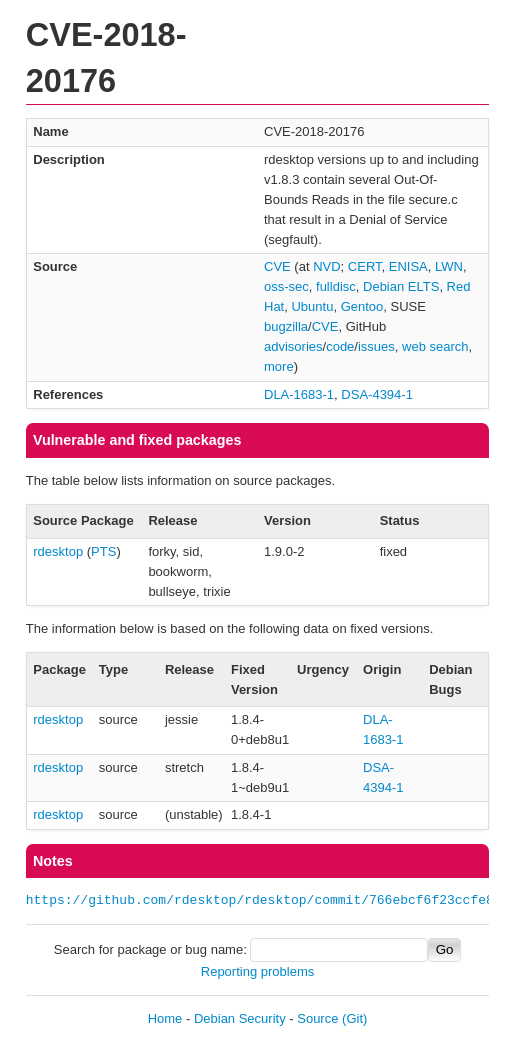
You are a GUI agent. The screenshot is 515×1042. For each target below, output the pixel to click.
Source (317, 1018)
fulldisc (336, 286)
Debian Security (240, 1018)
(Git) (354, 1018)
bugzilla (286, 326)
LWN (449, 266)
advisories (293, 346)
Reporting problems (257, 971)
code (340, 346)
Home (165, 1018)
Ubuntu (312, 306)
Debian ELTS (401, 286)
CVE (277, 266)
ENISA (408, 266)
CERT (365, 266)
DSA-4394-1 (377, 394)
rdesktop (58, 551)
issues (376, 346)
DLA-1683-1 (299, 394)
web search (435, 346)
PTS (103, 551)
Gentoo (362, 306)
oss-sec (286, 286)
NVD (326, 266)
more (279, 366)
